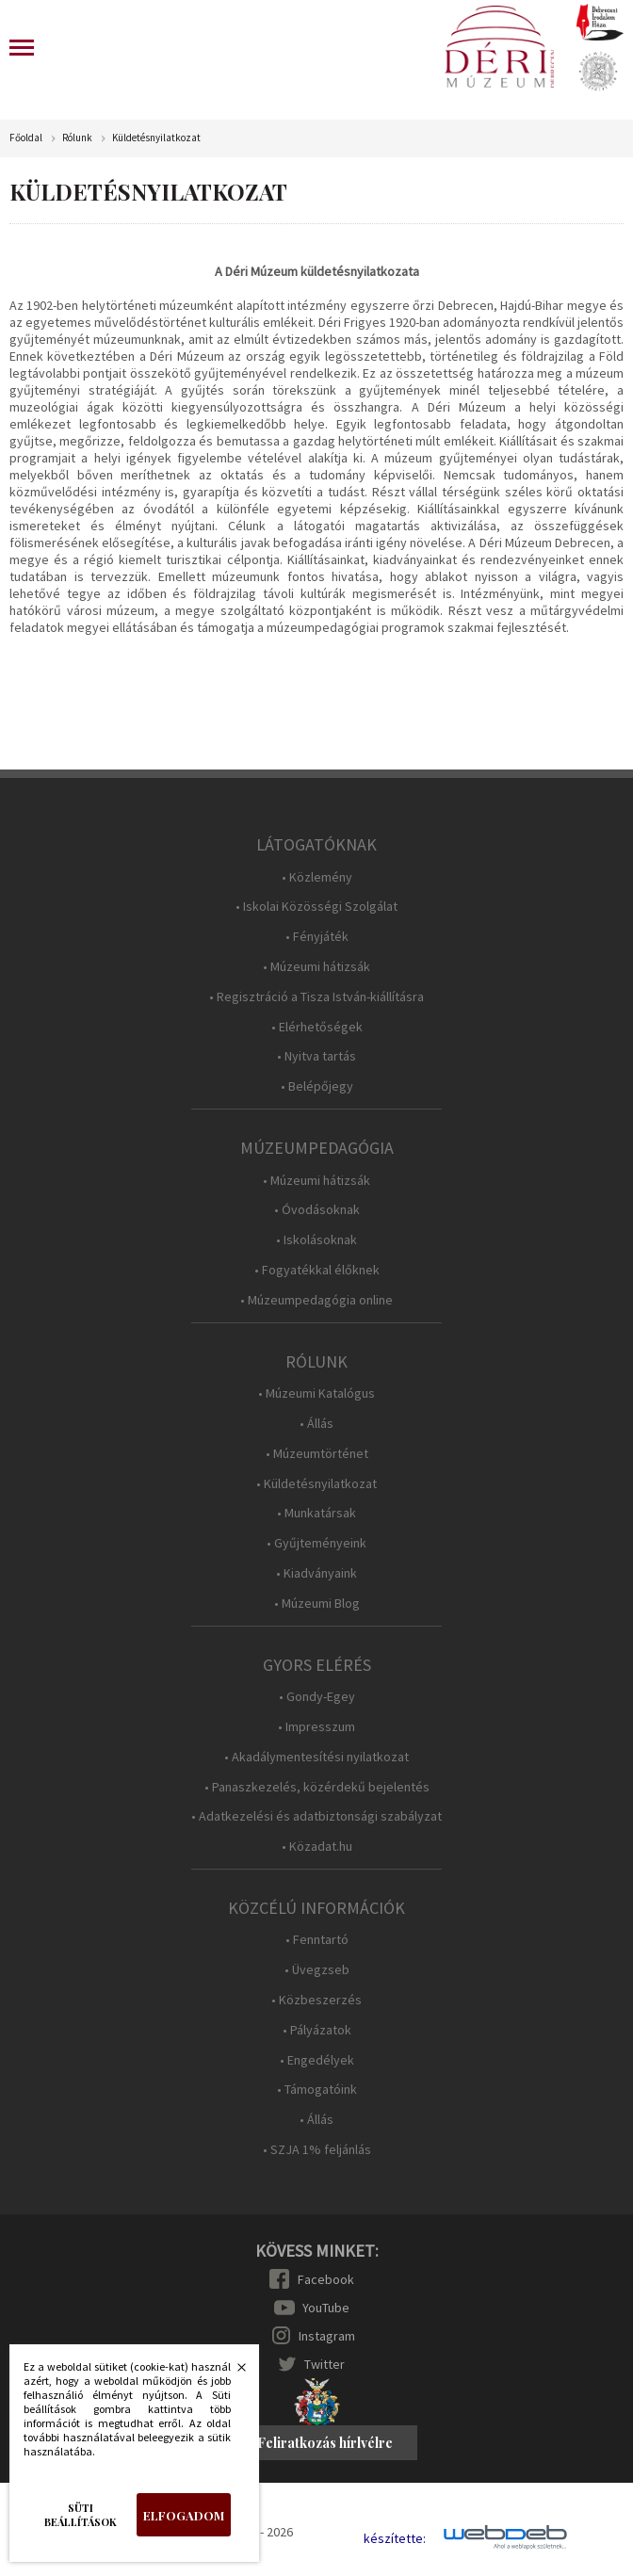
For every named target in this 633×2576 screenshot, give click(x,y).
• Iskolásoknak (316, 1240)
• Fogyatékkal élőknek (317, 1270)
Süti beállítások (80, 2515)
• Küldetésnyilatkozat (316, 1484)
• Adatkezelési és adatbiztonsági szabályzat (316, 1816)
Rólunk (77, 138)
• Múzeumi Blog (317, 1604)
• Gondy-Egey (317, 1697)
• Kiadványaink (316, 1573)
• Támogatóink (317, 2090)
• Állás (316, 1424)
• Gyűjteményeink (316, 1543)
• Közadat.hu (317, 1847)
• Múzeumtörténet (317, 1454)
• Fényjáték (317, 937)
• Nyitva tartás (316, 1056)
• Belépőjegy (317, 1086)
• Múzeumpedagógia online (316, 1300)
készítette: (395, 2539)
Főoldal (25, 138)
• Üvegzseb (316, 1970)
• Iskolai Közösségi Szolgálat (316, 907)
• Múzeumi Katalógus (316, 1393)
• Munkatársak (316, 1513)
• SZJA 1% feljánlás (317, 2150)
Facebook (326, 2279)
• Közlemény (317, 877)
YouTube (325, 2307)
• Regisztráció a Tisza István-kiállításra (316, 997)
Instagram (327, 2335)
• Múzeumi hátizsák (316, 967)
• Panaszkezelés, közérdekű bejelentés (317, 1787)
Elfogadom (183, 2515)
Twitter (324, 2364)
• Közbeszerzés (316, 2000)
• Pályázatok (317, 2030)
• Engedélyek (317, 2060)
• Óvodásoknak (317, 1210)
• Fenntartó (317, 1940)
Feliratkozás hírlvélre (325, 2443)
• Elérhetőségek (317, 1027)
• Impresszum (316, 1727)
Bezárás (232, 2372)
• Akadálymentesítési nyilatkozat (316, 1757)
